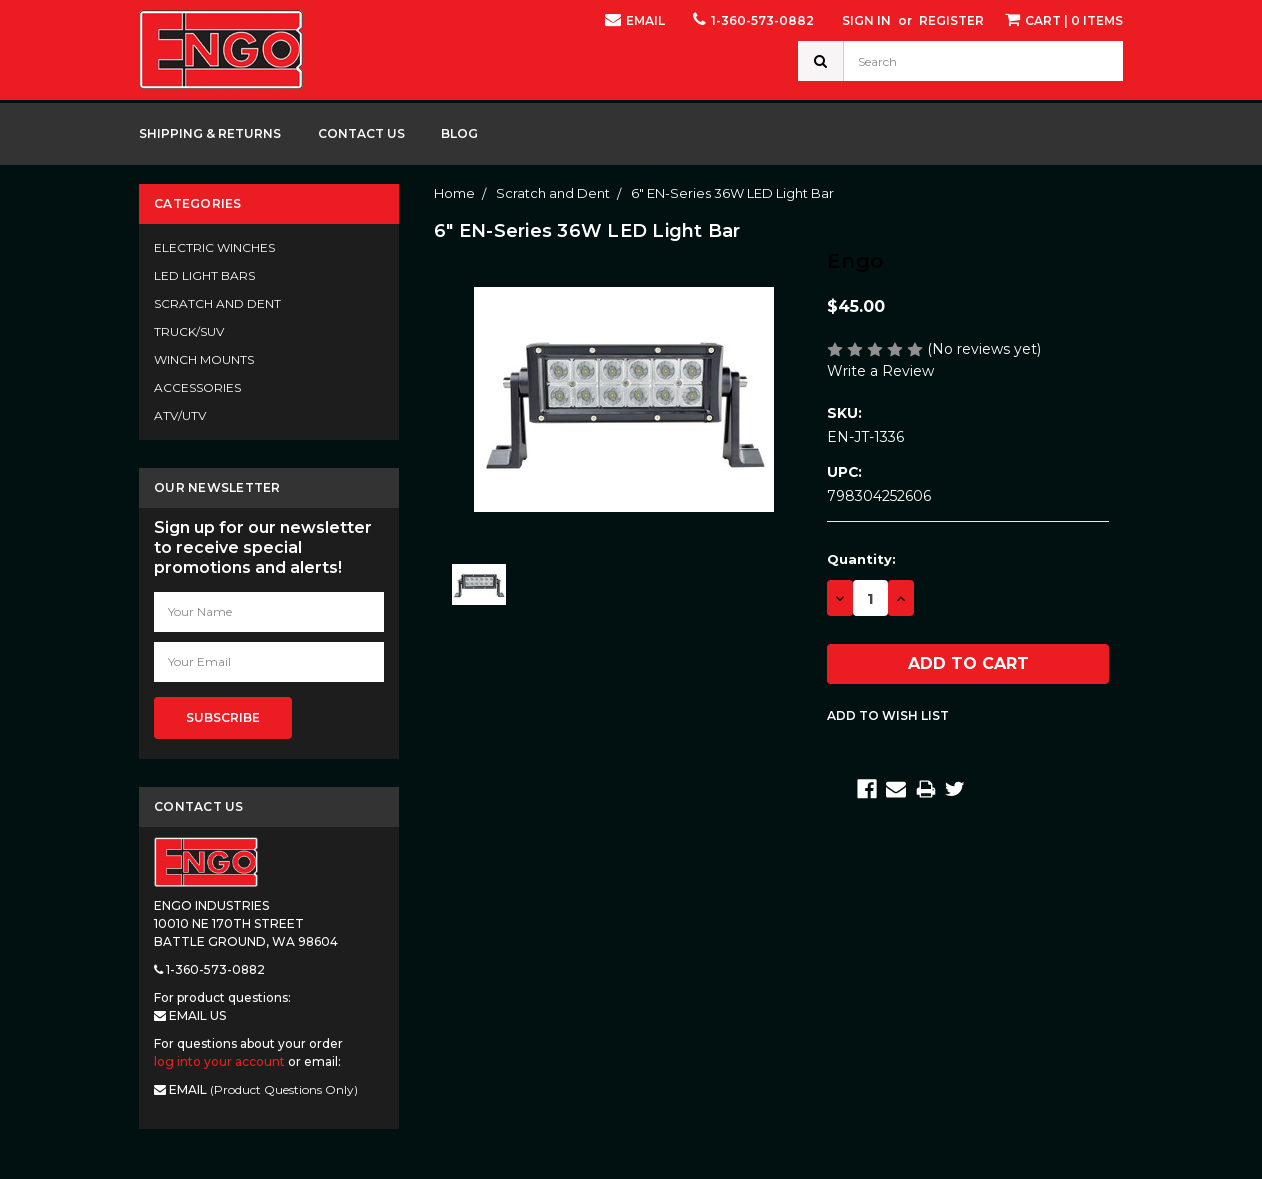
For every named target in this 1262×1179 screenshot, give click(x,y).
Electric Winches (214, 247)
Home (454, 193)
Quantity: (861, 559)
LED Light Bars (204, 275)
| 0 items (1064, 19)
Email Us (190, 1015)
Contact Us (361, 133)
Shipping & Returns (210, 133)
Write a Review (880, 371)
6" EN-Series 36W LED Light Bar (732, 193)
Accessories (197, 387)
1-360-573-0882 (753, 19)
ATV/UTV (180, 415)
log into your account (219, 1061)
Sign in (866, 20)
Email (635, 19)
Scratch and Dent (217, 303)
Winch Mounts (204, 359)
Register (951, 20)
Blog (459, 133)
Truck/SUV (189, 331)
